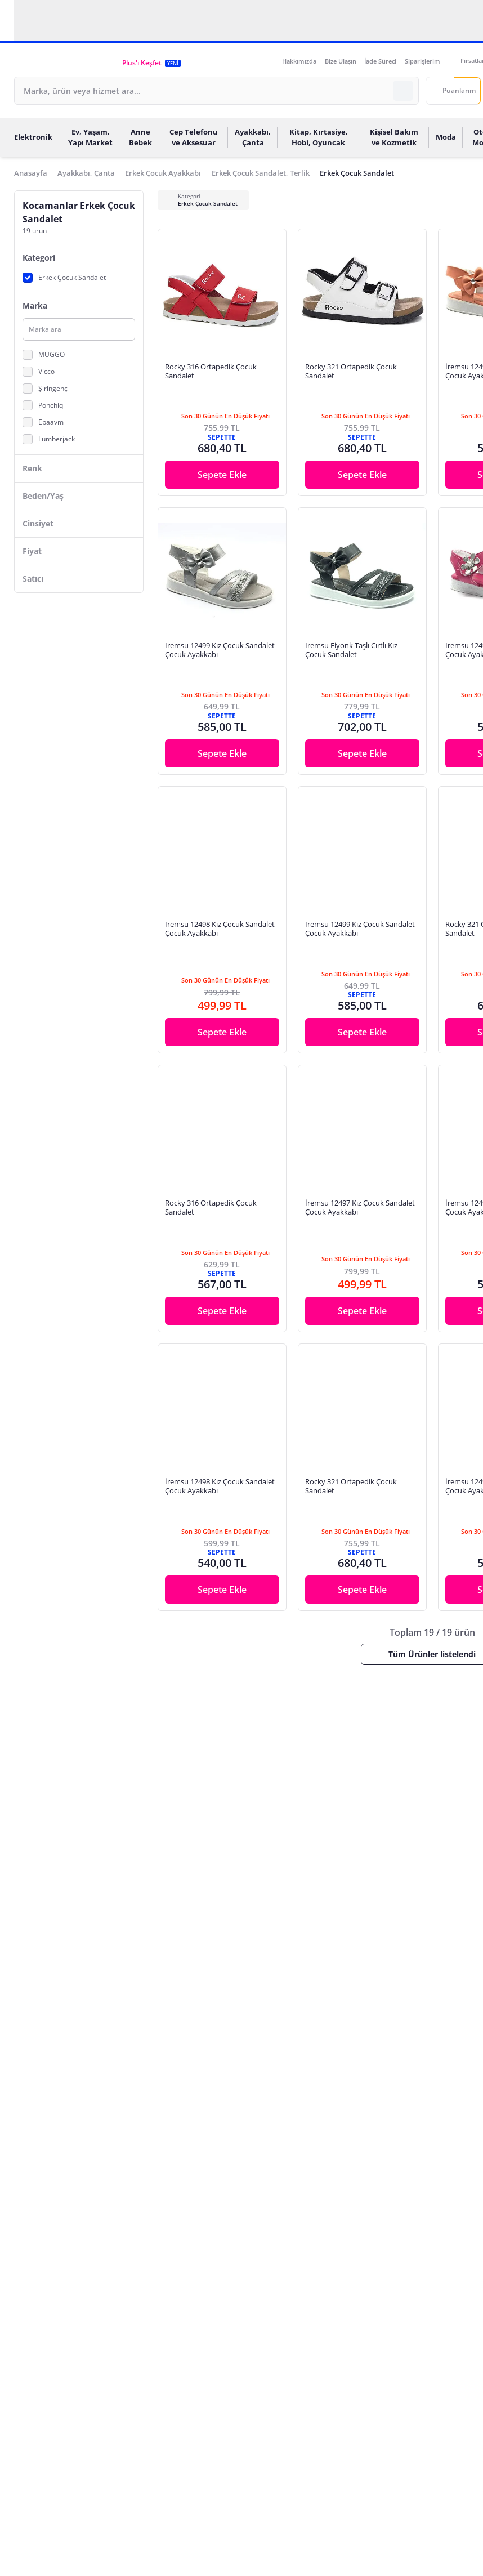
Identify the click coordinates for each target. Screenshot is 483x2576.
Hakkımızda (299, 61)
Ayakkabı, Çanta (86, 173)
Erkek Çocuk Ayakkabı (163, 173)
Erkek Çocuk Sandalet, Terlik (261, 173)
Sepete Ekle (222, 474)
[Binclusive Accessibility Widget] (22, 2543)
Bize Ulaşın (340, 61)
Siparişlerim (422, 61)
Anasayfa (30, 173)
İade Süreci (380, 61)
